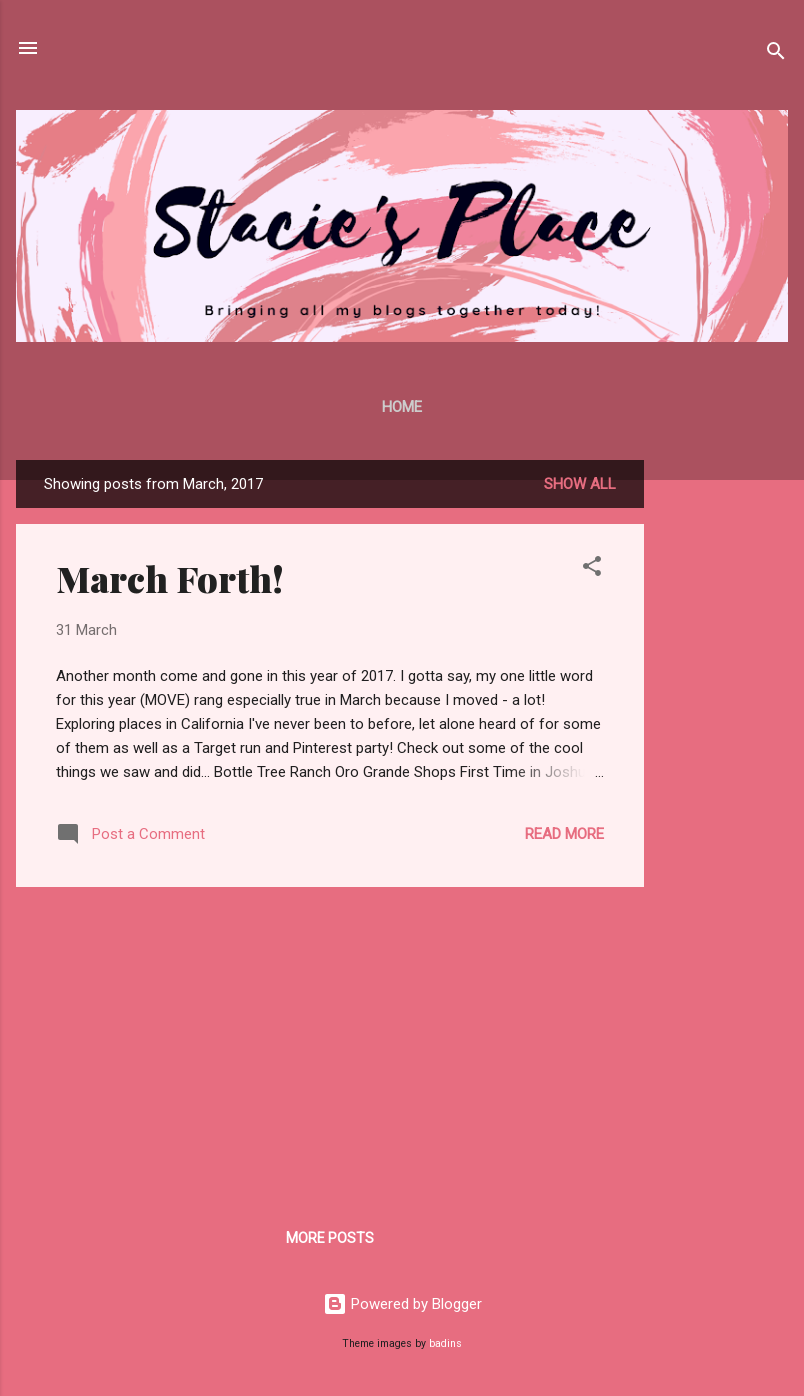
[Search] (776, 54)
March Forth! (170, 578)
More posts (330, 1238)
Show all (580, 484)
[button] (592, 569)
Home (402, 407)
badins (445, 1343)
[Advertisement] (724, 760)
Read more (564, 834)
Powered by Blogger (402, 1304)
